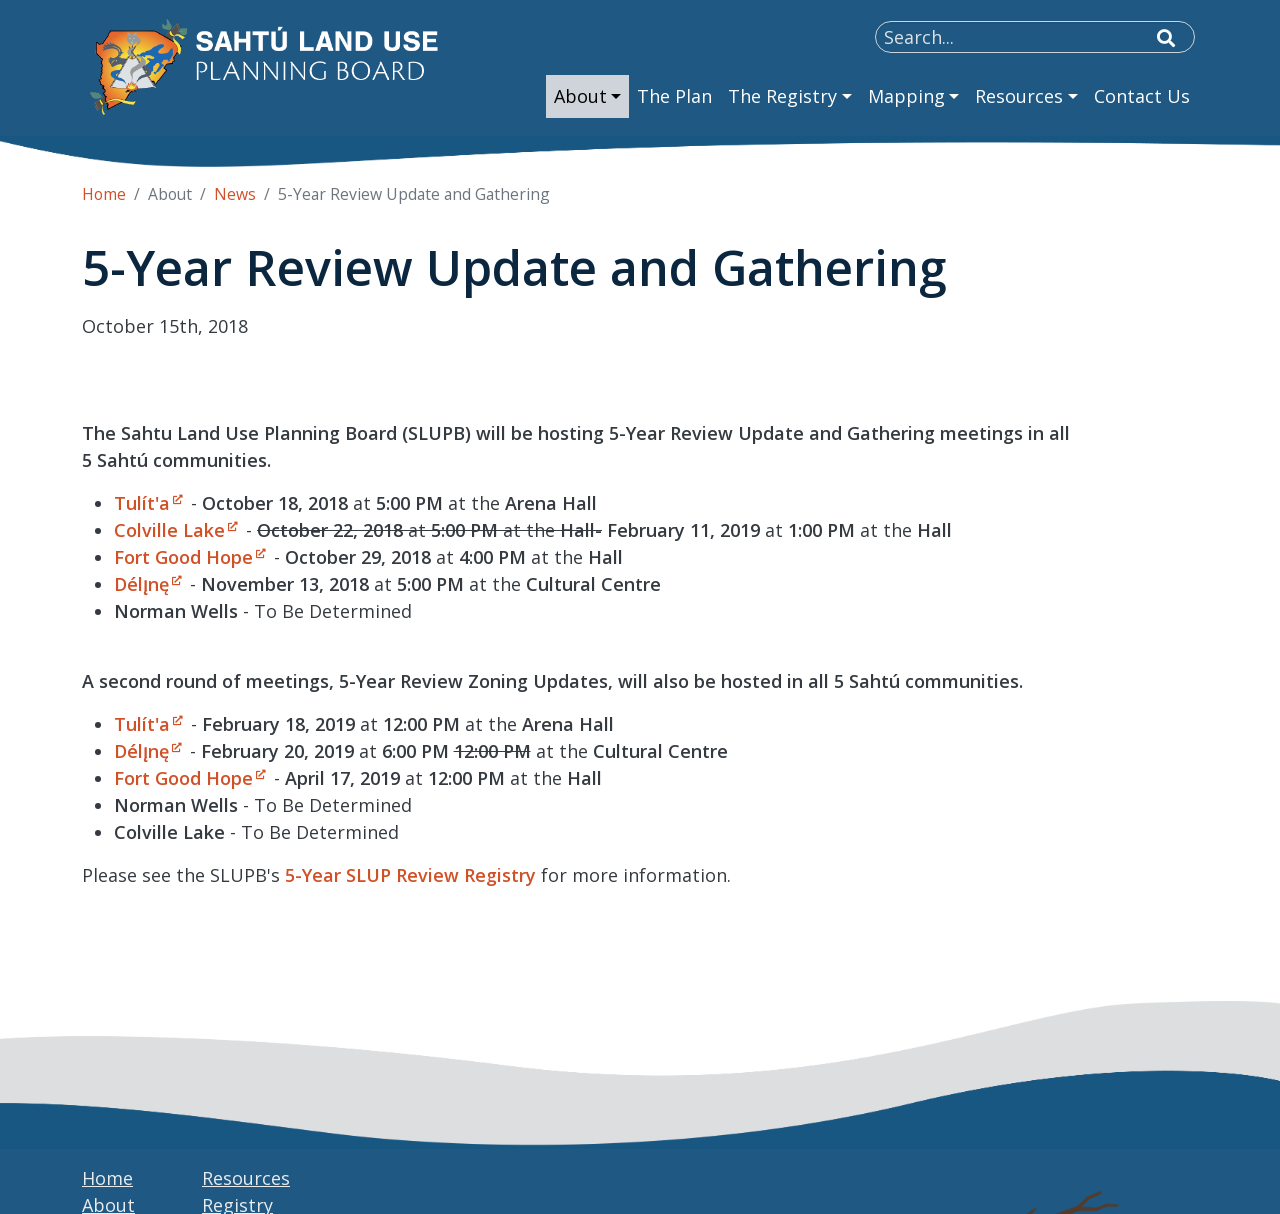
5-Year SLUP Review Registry (410, 875)
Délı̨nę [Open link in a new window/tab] (141, 584)
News (235, 194)
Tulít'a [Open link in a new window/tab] (142, 503)
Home (104, 194)
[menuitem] (588, 96)
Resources (246, 1178)
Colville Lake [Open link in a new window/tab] (169, 530)
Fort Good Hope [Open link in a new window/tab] (183, 557)
